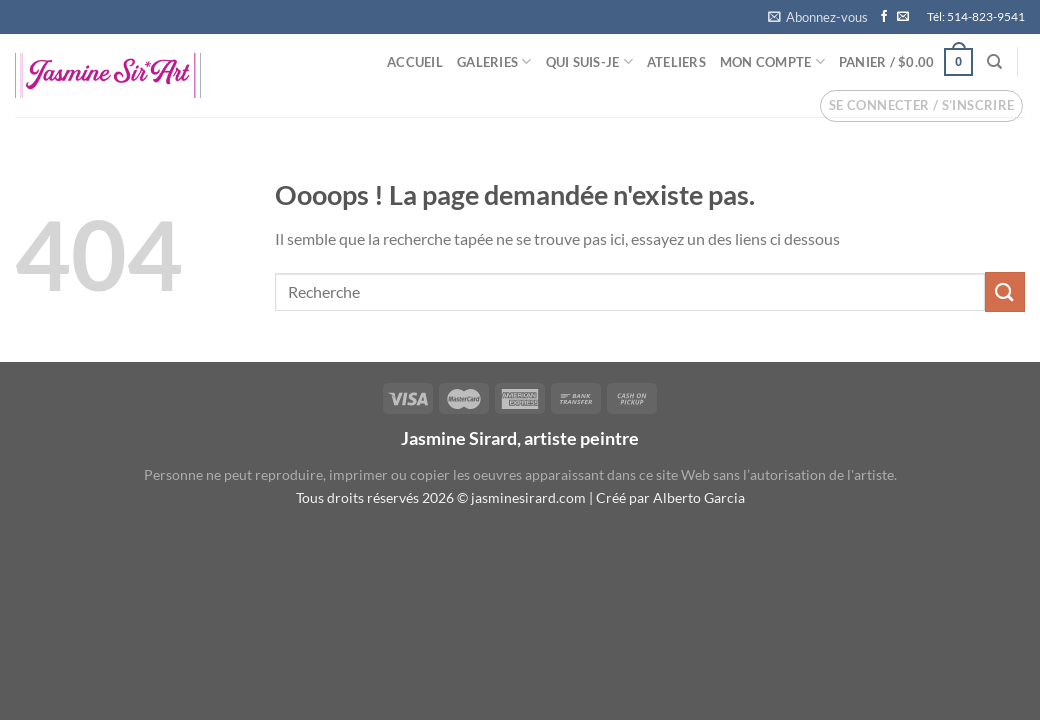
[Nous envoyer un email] (903, 17)
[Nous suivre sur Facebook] (884, 17)
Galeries (494, 61)
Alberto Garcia (699, 497)
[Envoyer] (1005, 291)
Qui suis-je (589, 61)
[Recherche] (994, 62)
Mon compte (772, 61)
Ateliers (676, 62)
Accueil (415, 62)
